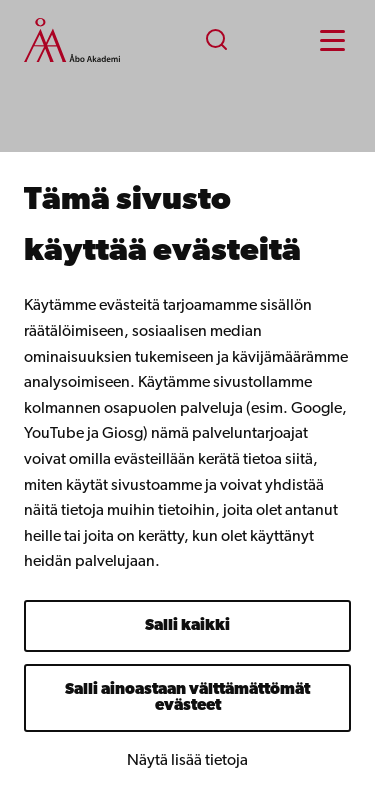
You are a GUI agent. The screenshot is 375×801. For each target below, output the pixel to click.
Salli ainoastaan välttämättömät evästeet (187, 698)
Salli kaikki (187, 626)
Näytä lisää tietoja (187, 761)
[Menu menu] (332, 40)
